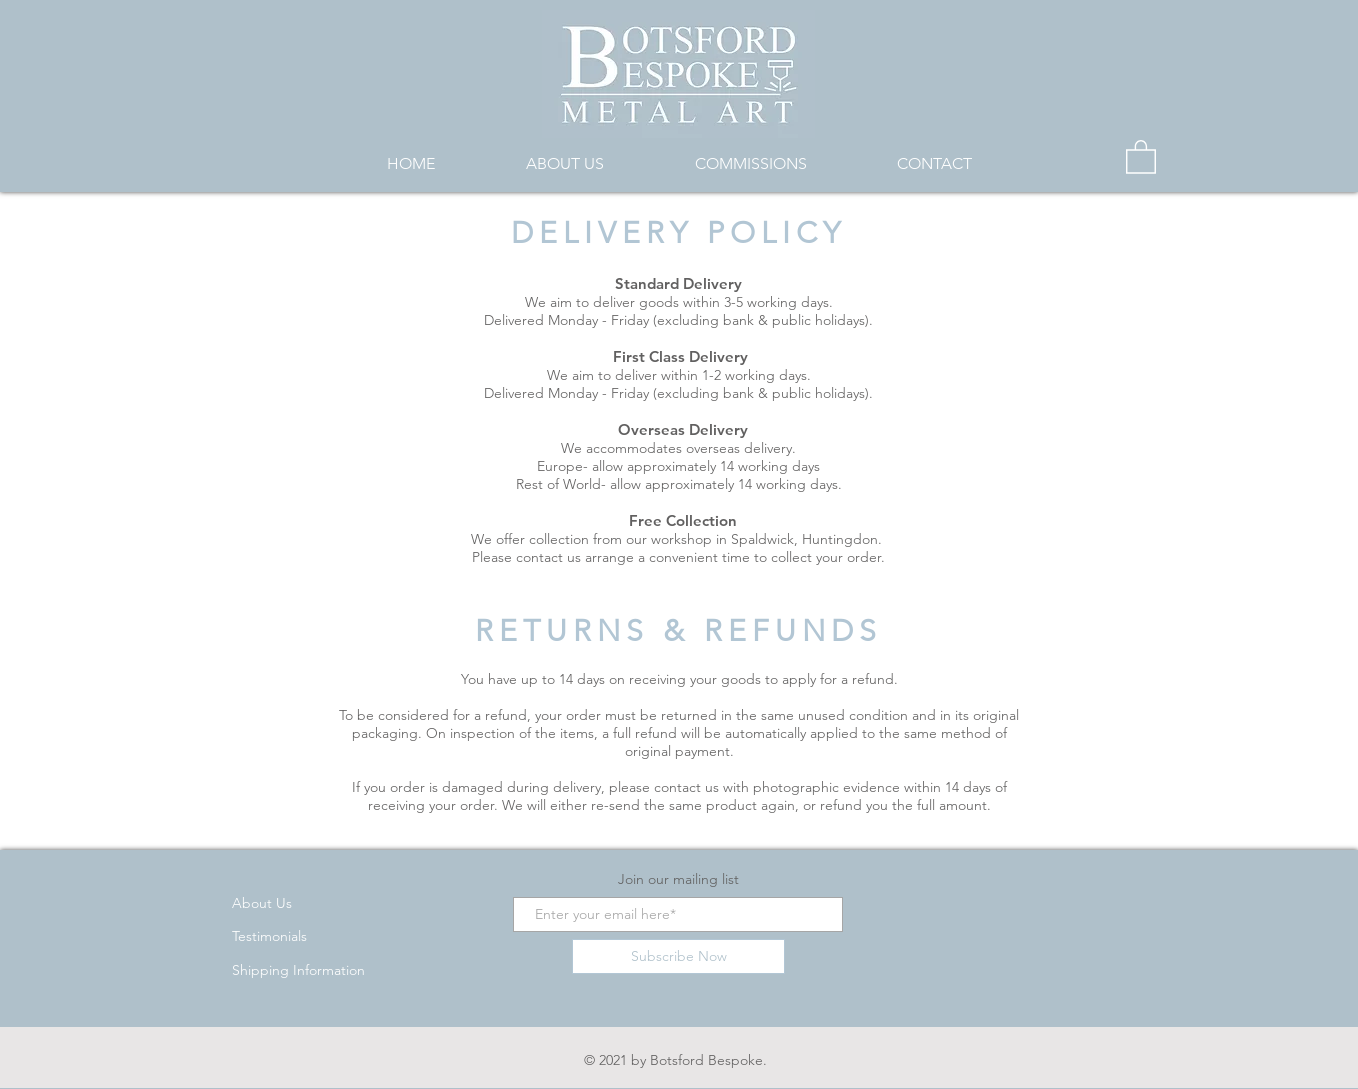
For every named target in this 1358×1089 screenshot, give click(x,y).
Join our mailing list (678, 879)
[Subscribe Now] (678, 956)
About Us (262, 903)
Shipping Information (298, 970)
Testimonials (269, 936)
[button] (1141, 156)
